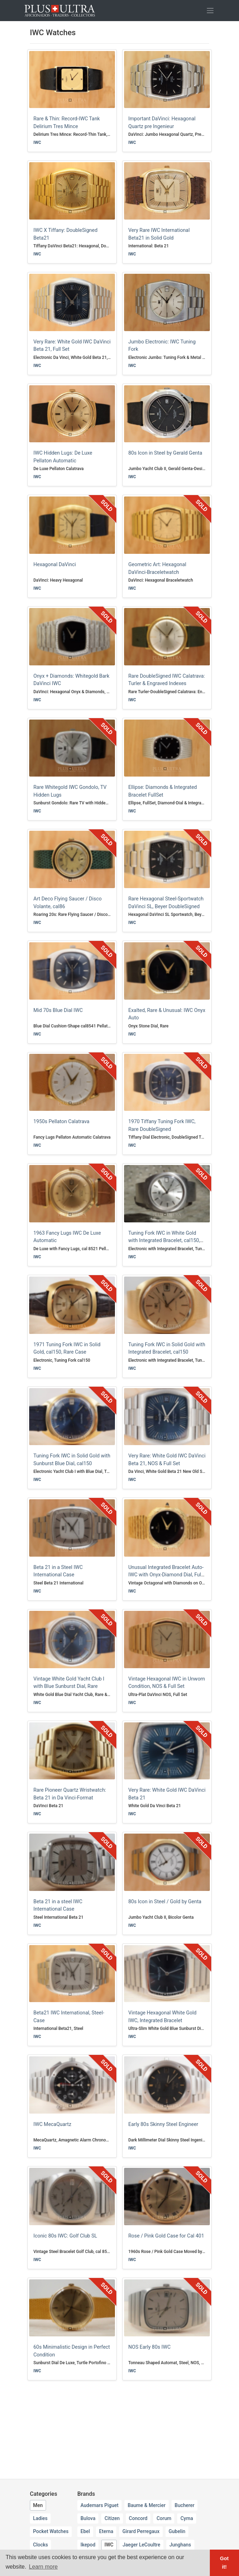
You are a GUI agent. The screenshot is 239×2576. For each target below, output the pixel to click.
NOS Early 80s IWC (149, 2347)
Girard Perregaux (140, 2531)
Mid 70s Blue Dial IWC (58, 1010)
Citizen (111, 2518)
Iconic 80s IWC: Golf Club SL (65, 2236)
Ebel (85, 2531)
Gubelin (177, 2531)
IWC (37, 142)
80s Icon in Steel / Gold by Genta (164, 1902)
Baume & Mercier (147, 2505)
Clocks (40, 2544)
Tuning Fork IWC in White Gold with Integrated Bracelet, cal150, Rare (164, 1240)
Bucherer (184, 2505)
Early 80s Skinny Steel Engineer (163, 2124)
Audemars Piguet (99, 2505)
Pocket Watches (51, 2531)
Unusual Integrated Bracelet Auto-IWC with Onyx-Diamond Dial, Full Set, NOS (166, 1575)
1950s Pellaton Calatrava (61, 1122)
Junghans (180, 2544)
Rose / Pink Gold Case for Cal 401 (166, 2236)
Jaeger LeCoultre (141, 2544)
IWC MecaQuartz (52, 2124)
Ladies (40, 2518)
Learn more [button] (43, 2567)
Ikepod (87, 2544)
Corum (163, 2518)
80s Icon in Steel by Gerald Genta (165, 453)
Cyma (186, 2518)
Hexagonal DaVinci (54, 565)
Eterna (106, 2531)
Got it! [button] (224, 2563)
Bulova (87, 2518)
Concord (138, 2518)
